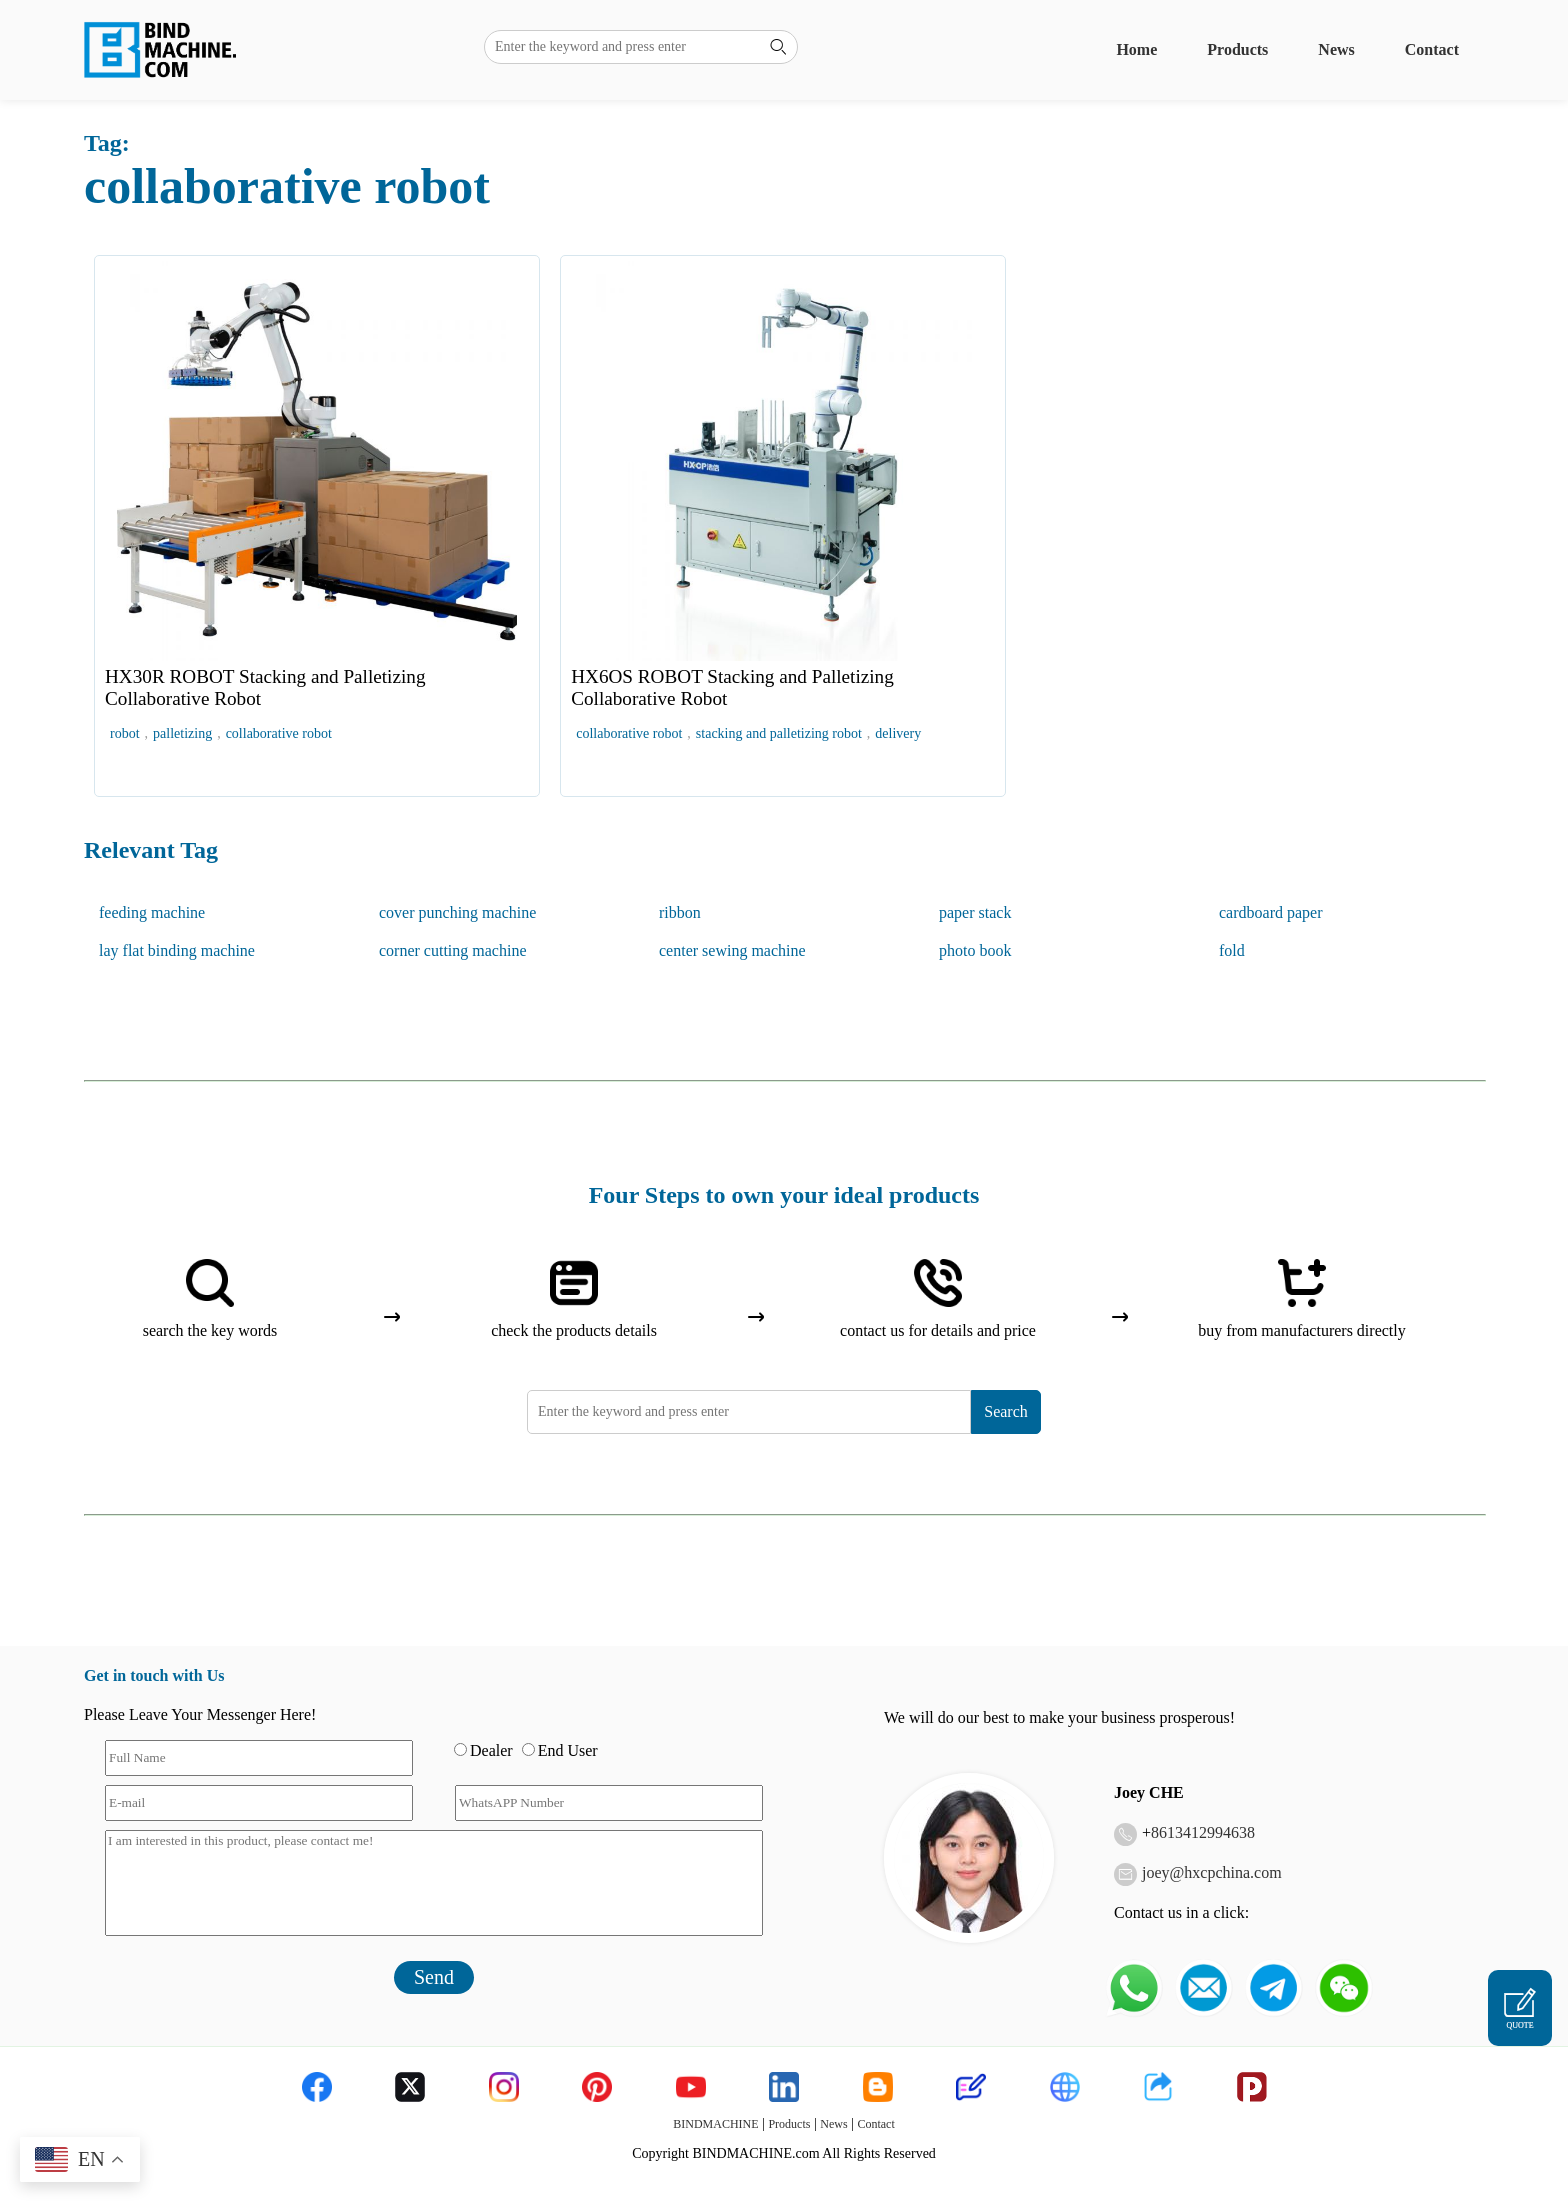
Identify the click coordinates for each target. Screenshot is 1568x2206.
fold (1232, 950)
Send (434, 1977)
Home (1136, 49)
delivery (898, 733)
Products (1237, 49)
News (1336, 49)
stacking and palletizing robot (779, 733)
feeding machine (152, 912)
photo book (975, 950)
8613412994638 (1203, 1832)
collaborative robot (279, 733)
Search (1006, 1411)
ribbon (680, 912)
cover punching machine (457, 912)
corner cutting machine (453, 950)
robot (125, 733)
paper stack (975, 912)
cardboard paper (1271, 912)
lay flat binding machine (177, 950)
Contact (1432, 49)
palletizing (182, 733)
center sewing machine (732, 950)
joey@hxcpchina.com (1212, 1872)
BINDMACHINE (715, 2124)
